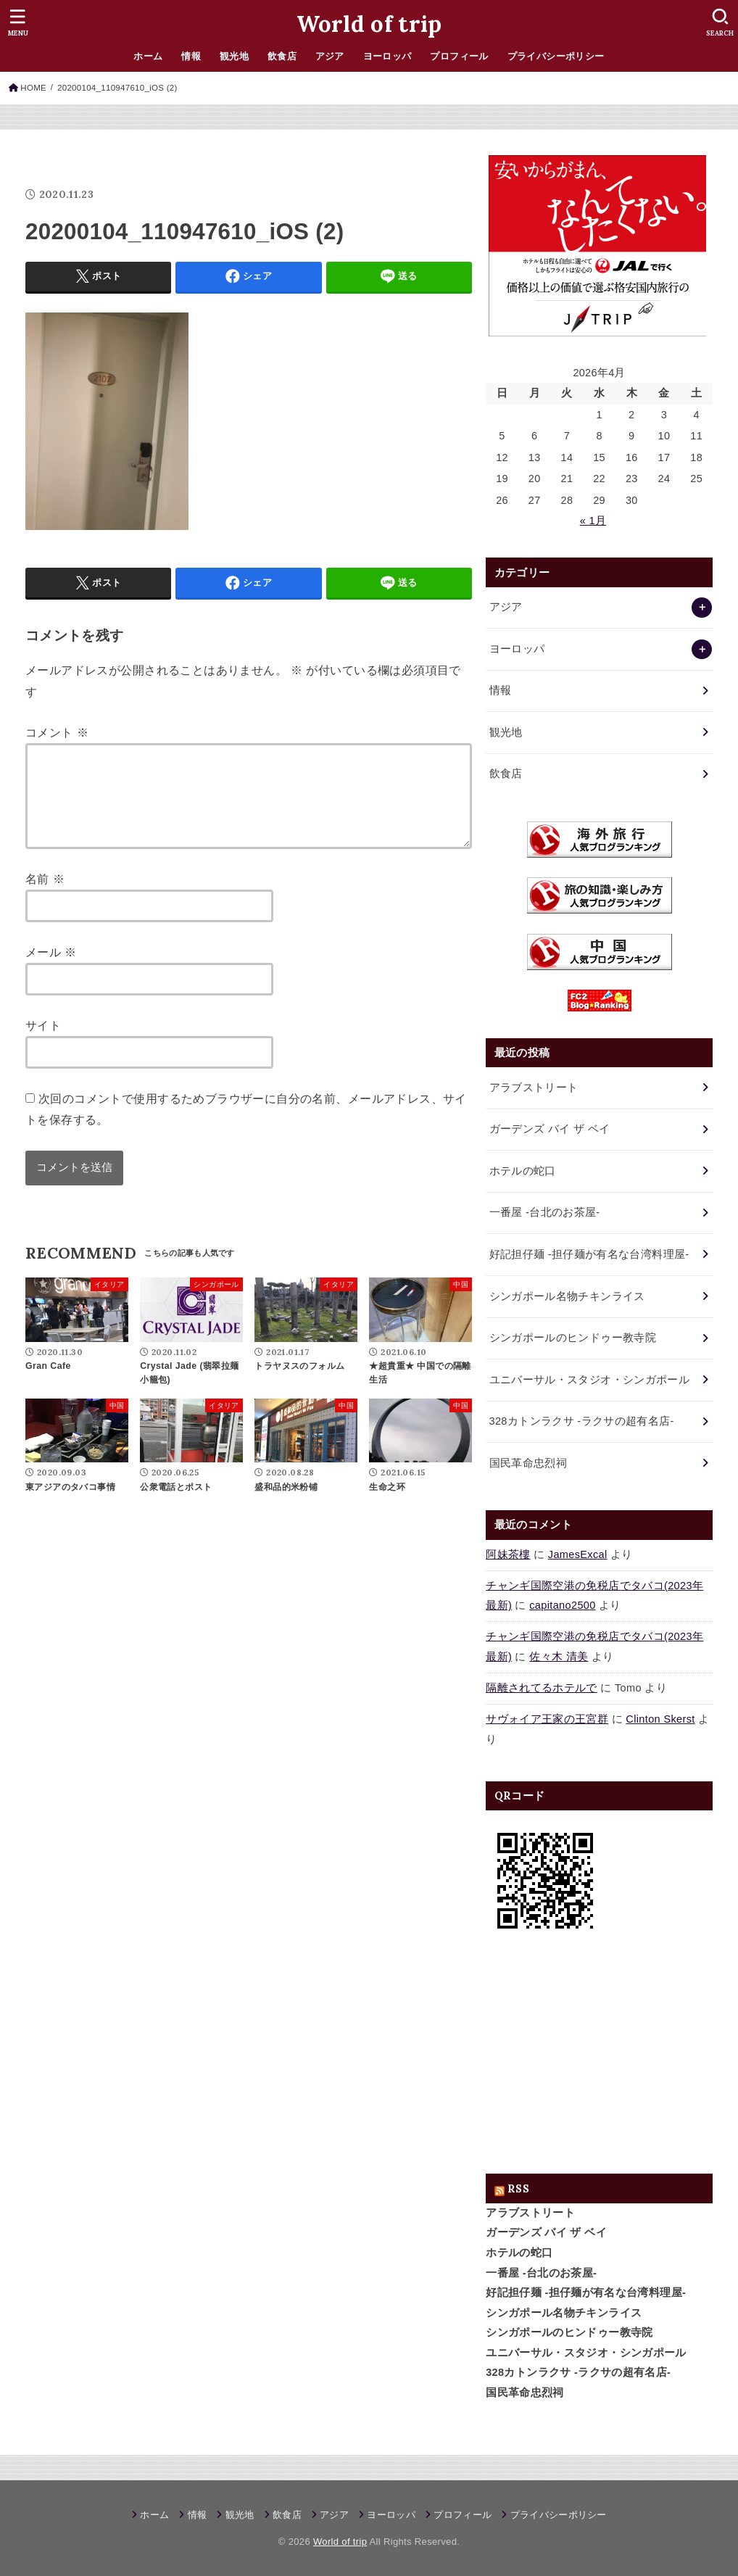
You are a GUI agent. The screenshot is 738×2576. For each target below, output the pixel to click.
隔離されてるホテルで (541, 1688)
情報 (191, 56)
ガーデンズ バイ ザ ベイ (546, 2232)
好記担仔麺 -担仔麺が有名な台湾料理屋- (586, 2292)
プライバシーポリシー (556, 56)
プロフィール (459, 56)
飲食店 (282, 56)
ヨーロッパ (387, 56)
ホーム (147, 56)
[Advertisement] (599, 2057)
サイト (43, 1042)
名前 (45, 896)
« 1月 (593, 520)
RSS (518, 2188)
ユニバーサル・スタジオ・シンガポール (586, 2352)
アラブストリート (530, 2213)
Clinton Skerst (660, 1719)
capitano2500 (562, 1605)
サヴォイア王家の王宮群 (547, 1719)
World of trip (369, 23)
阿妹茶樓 (508, 1554)
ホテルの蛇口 (519, 2252)
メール (51, 969)
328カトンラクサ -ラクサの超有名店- (578, 2372)
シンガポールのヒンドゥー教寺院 (569, 2332)
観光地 (234, 56)
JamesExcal (578, 1554)
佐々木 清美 (558, 1656)
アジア (329, 56)
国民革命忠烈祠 (525, 2392)
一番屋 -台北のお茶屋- (541, 2273)
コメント (56, 732)
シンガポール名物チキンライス (564, 2313)
